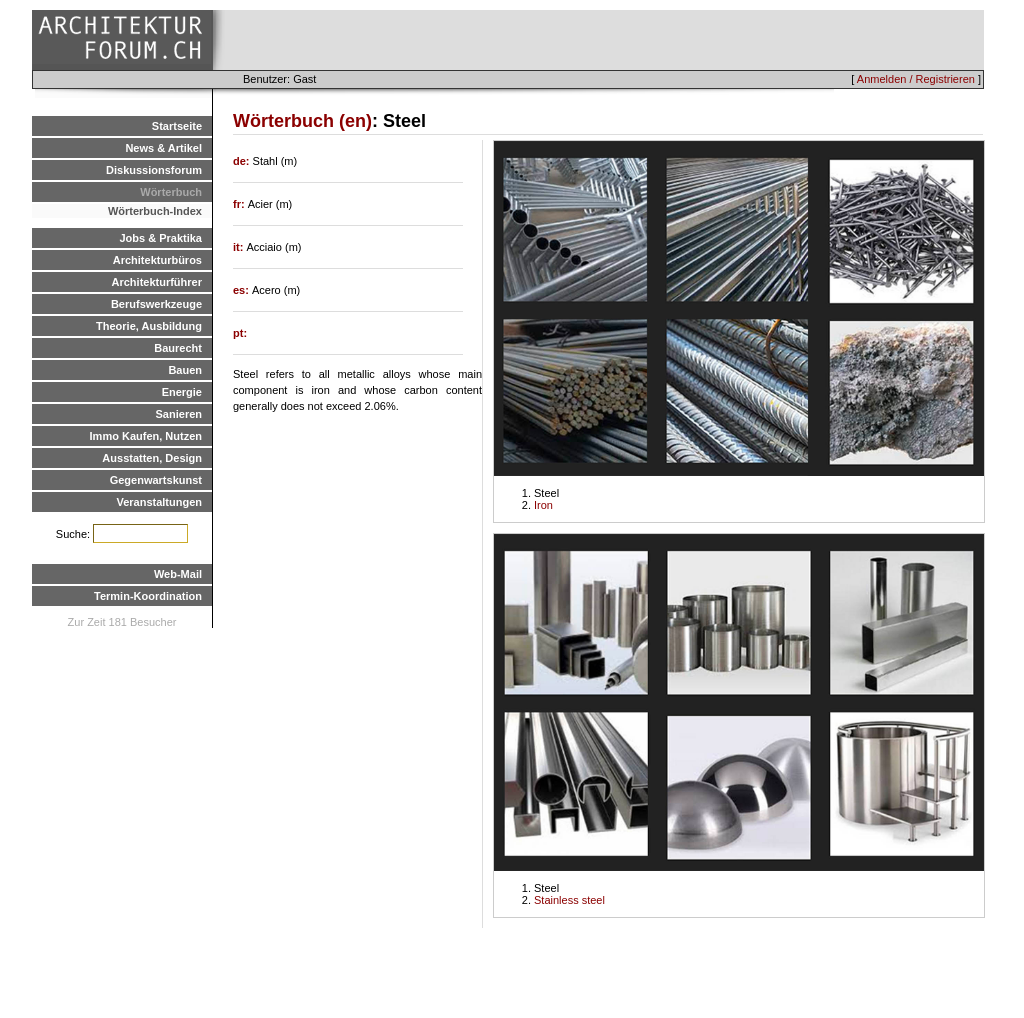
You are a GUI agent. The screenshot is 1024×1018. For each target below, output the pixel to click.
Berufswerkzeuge (156, 304)
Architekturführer (157, 282)
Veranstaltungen (159, 502)
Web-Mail (178, 574)
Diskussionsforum (154, 170)
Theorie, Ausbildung (149, 326)
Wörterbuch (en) (302, 121)
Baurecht (178, 348)
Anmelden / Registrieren (916, 79)
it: (239, 247)
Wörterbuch (171, 192)
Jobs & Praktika (160, 238)
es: (242, 290)
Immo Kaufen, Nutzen (146, 436)
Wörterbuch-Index (155, 211)
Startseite (177, 126)
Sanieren (179, 414)
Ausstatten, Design (152, 458)
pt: (240, 333)
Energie (182, 392)
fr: (240, 204)
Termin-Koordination (148, 596)
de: (243, 161)
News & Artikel (163, 148)
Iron (543, 505)
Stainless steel (569, 900)
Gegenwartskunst (156, 480)
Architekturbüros (157, 260)
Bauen (185, 370)
